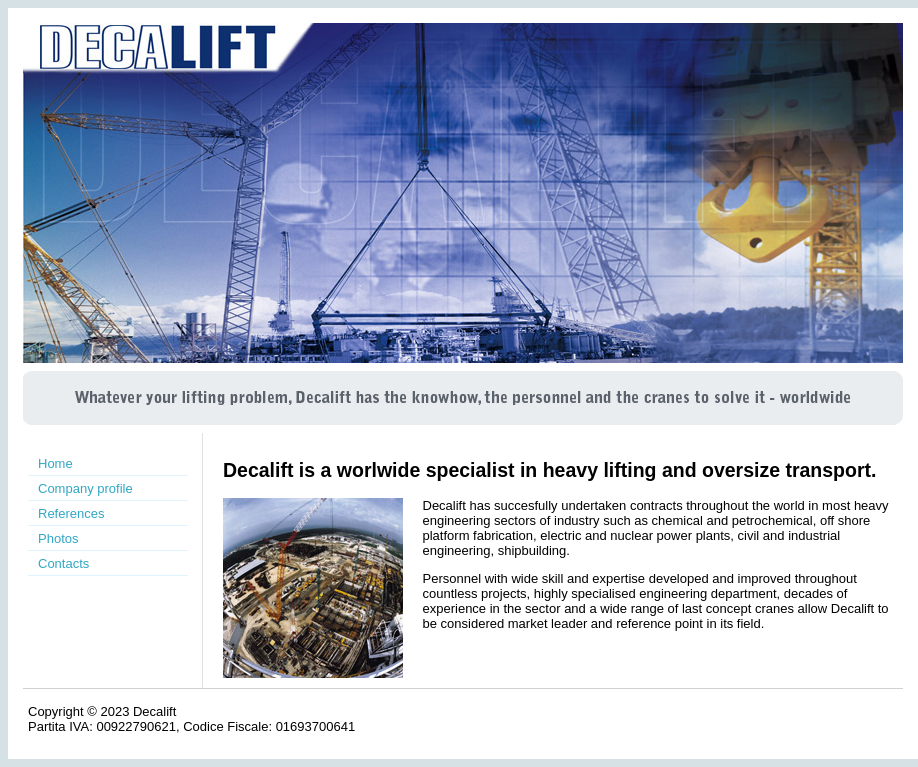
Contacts (63, 563)
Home (55, 463)
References (71, 513)
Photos (58, 538)
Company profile (85, 488)
